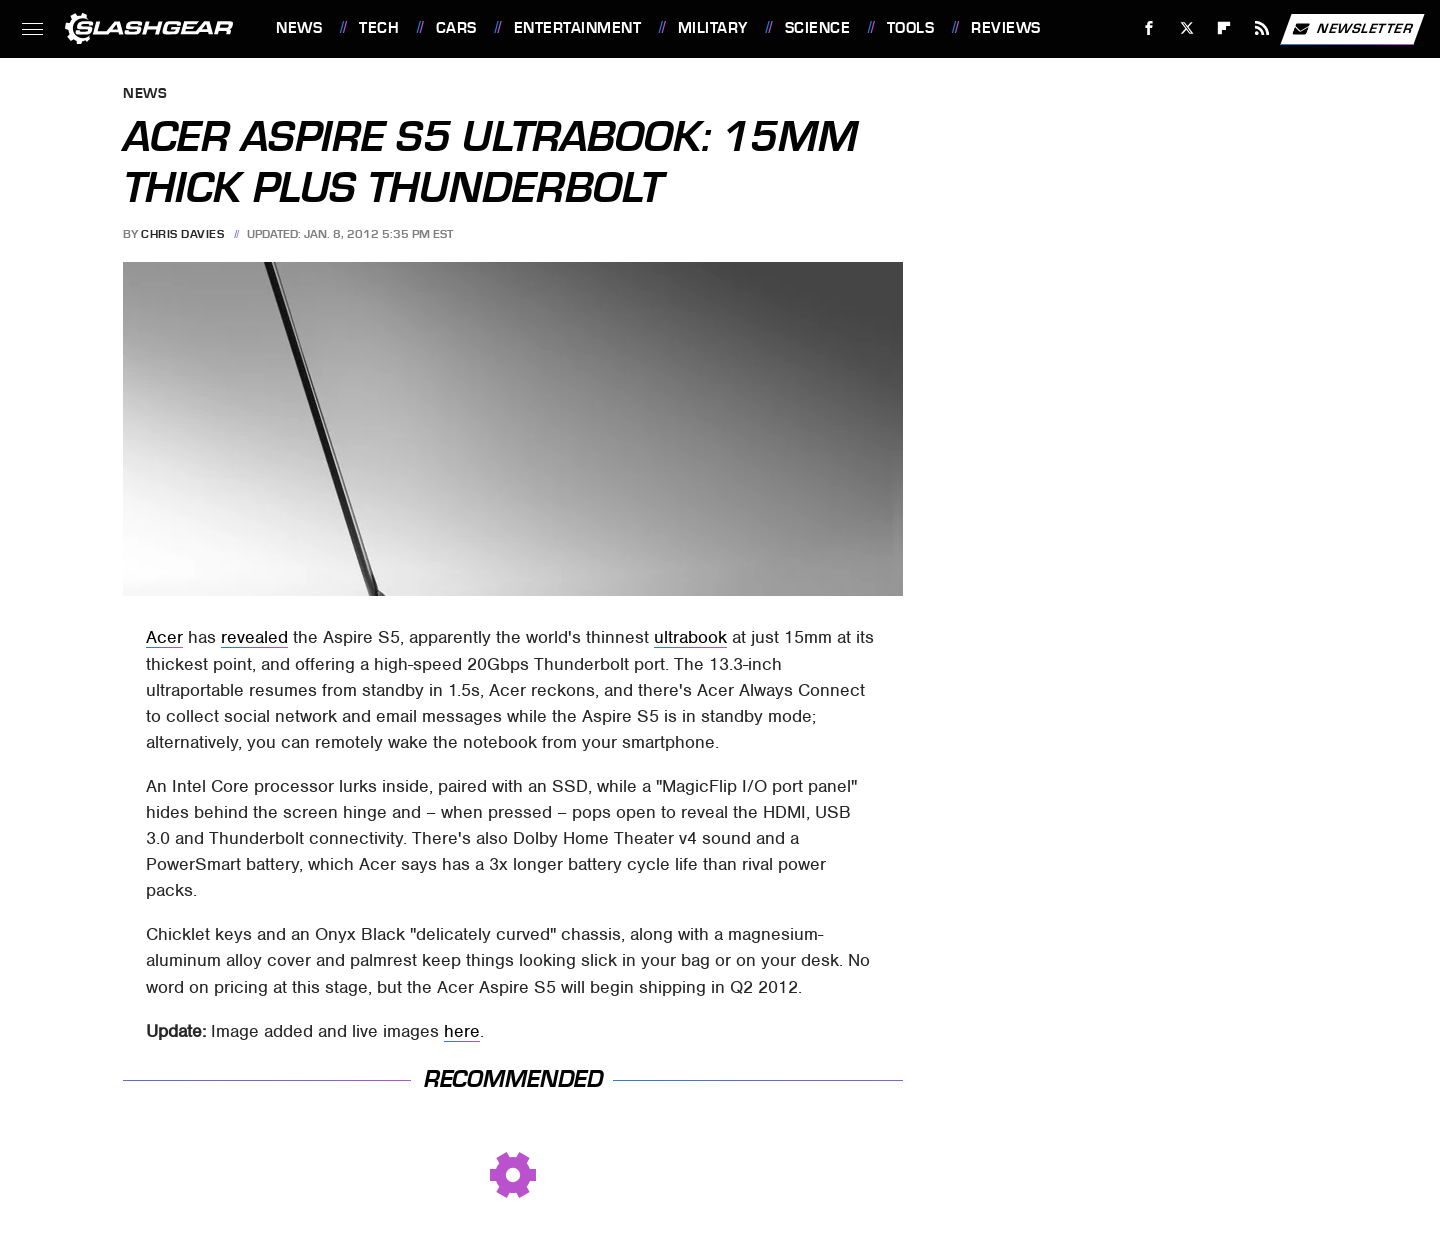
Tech (379, 28)
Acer (164, 637)
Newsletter (1352, 29)
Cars (456, 28)
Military (713, 28)
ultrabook (690, 637)
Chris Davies (182, 234)
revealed (254, 637)
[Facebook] (1149, 28)
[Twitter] (1186, 28)
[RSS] (1262, 28)
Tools (911, 28)
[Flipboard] (1224, 28)
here (462, 1031)
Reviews (1006, 28)
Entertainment (578, 28)
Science (818, 28)
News (299, 28)
